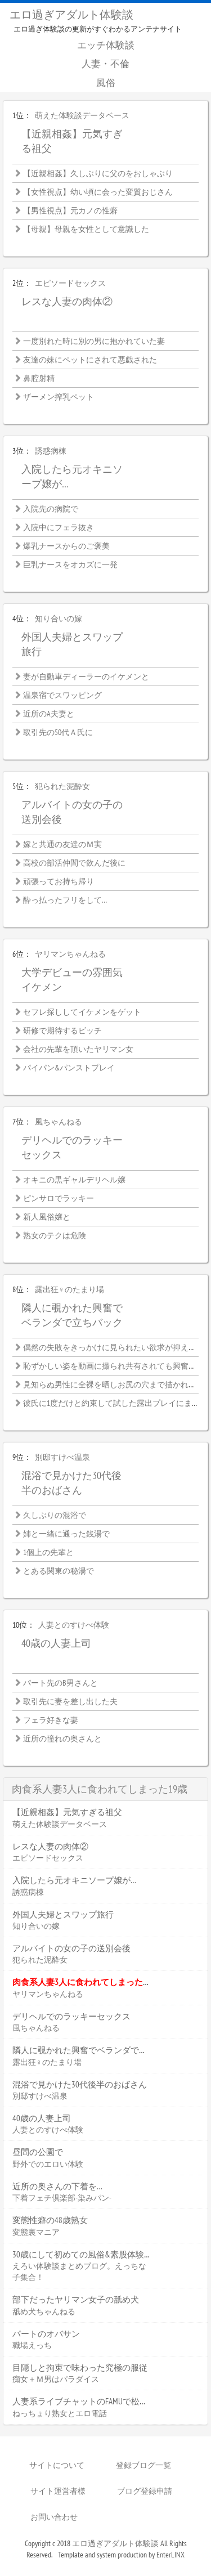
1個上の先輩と (48, 1552)
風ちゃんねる (58, 1122)
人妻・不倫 (105, 63)
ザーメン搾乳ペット (58, 397)
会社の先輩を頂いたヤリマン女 (78, 1049)
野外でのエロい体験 (47, 2164)
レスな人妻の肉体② (67, 301)
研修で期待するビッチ (62, 1030)
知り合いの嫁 (58, 618)
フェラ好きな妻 (50, 1720)
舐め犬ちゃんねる (43, 2311)
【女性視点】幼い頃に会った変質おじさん (98, 192)
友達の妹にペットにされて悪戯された (90, 360)
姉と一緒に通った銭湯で (66, 1534)
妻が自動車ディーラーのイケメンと (86, 676)
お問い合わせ (54, 2517)
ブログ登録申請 (144, 2491)
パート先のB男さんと (60, 1683)
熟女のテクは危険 (54, 1235)
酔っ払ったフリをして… (65, 900)
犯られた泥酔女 (62, 786)
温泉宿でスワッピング (62, 695)
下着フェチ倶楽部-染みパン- (61, 2198)
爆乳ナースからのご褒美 (66, 546)
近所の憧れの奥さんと (62, 1738)
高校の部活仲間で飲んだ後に (74, 863)
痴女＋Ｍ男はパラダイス (55, 2379)
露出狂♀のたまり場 (69, 1289)
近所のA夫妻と (48, 714)
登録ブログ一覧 (143, 2465)
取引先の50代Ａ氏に (58, 732)
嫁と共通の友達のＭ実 (62, 844)
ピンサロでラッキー (58, 1198)
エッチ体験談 (105, 45)
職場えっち (32, 2345)
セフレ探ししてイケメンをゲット (82, 1012)
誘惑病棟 (50, 451)
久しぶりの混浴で (54, 1515)
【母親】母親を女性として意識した (86, 229)
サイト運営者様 (58, 2491)
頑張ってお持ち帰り (58, 881)
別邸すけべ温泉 (62, 1457)
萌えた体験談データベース (82, 115)
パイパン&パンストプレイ (69, 1068)
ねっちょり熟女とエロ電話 (59, 2413)
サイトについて (56, 2465)
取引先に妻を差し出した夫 (70, 1701)
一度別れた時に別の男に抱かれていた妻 (94, 341)
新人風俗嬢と (46, 1217)
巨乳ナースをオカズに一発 (70, 564)
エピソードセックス (70, 283)
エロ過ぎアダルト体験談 (71, 14)
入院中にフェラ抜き (58, 527)
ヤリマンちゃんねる (70, 954)
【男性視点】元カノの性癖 (70, 210)
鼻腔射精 (39, 378)
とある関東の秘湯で (58, 1571)
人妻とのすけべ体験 (73, 1625)
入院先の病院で (50, 509)
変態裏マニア (36, 2232)
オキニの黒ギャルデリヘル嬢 (74, 1180)
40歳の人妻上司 (56, 1643)
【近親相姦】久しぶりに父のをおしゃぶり (98, 173)
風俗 (105, 83)
